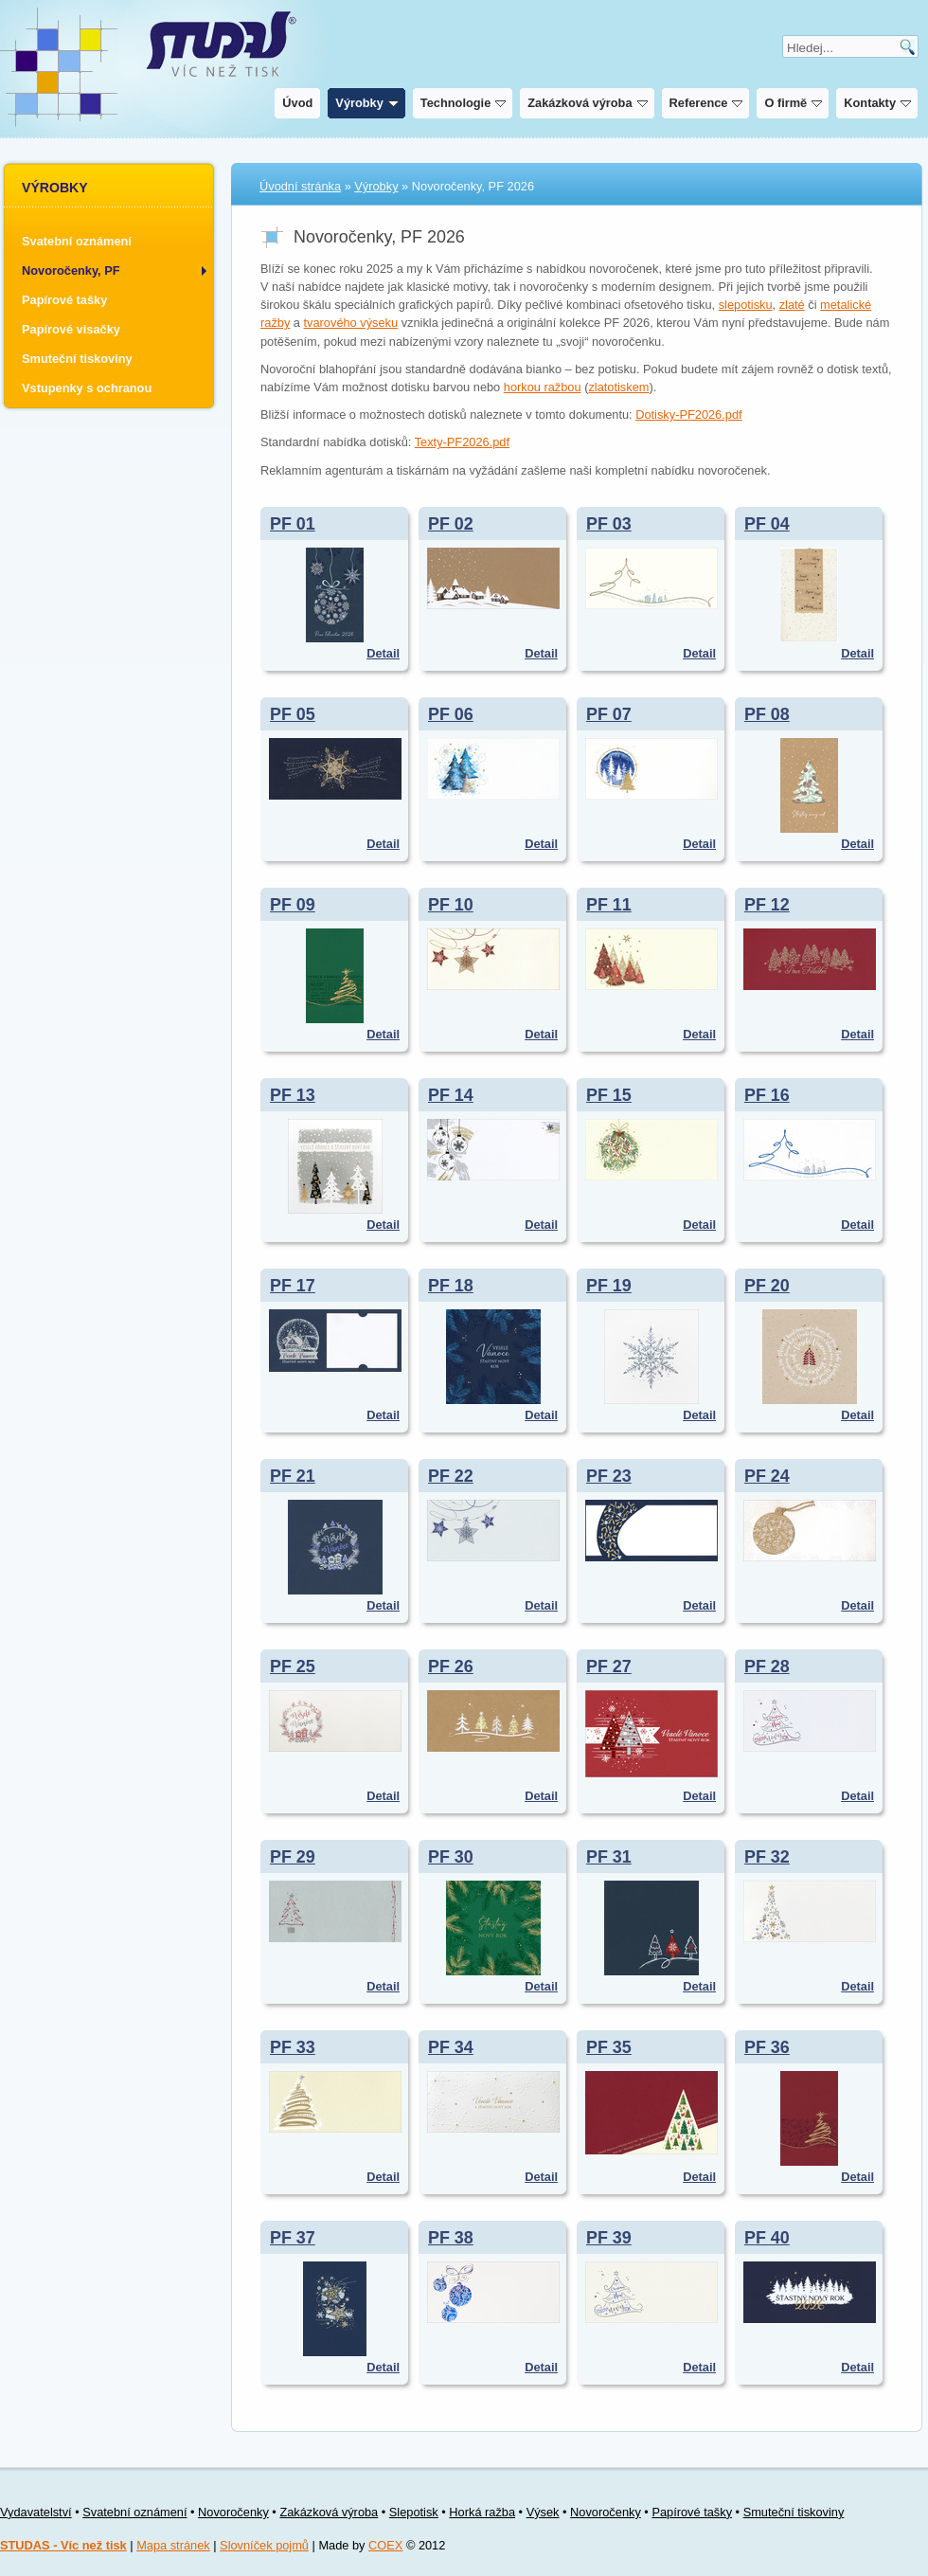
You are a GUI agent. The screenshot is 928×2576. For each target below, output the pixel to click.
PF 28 (767, 1666)
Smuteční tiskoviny (77, 358)
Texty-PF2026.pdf (462, 442)
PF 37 (292, 2237)
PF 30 (450, 1856)
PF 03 (609, 523)
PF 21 (292, 1476)
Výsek (543, 2512)
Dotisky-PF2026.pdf (688, 414)
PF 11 (609, 904)
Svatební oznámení (77, 241)
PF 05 (292, 714)
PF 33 (292, 2047)
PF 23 (609, 1476)
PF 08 (767, 714)
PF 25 (292, 1666)
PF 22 (450, 1476)
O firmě (790, 103)
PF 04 (767, 523)
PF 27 (609, 1666)
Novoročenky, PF (71, 270)
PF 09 (292, 904)
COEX (385, 2545)
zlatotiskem (618, 387)
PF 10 (450, 904)
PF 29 (292, 1856)
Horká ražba (482, 2512)
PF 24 (767, 1476)
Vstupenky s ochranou (87, 388)
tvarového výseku (351, 322)
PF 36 (767, 2047)
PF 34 (450, 2047)
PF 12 (767, 904)
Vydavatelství (36, 2512)
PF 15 (609, 1095)
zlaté (792, 304)
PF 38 (450, 2237)
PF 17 (292, 1285)
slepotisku (746, 304)
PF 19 (609, 1285)
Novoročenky (233, 2512)
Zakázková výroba (585, 103)
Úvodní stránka (300, 186)
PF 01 (292, 523)
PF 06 (450, 714)
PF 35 (609, 2047)
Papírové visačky (71, 329)
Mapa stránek (173, 2545)
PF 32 (767, 1856)
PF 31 (609, 1856)
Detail (383, 653)
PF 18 (450, 1285)
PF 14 (450, 1095)
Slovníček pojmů (264, 2545)
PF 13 (292, 1095)
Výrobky (364, 103)
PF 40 (767, 2237)
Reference (704, 103)
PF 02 (450, 523)
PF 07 (609, 714)
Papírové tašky (64, 300)
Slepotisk (413, 2512)
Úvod (294, 103)
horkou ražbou (542, 387)
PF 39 (609, 2237)
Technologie (461, 103)
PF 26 (450, 1666)
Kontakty (875, 103)
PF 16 (767, 1095)
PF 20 (767, 1285)
